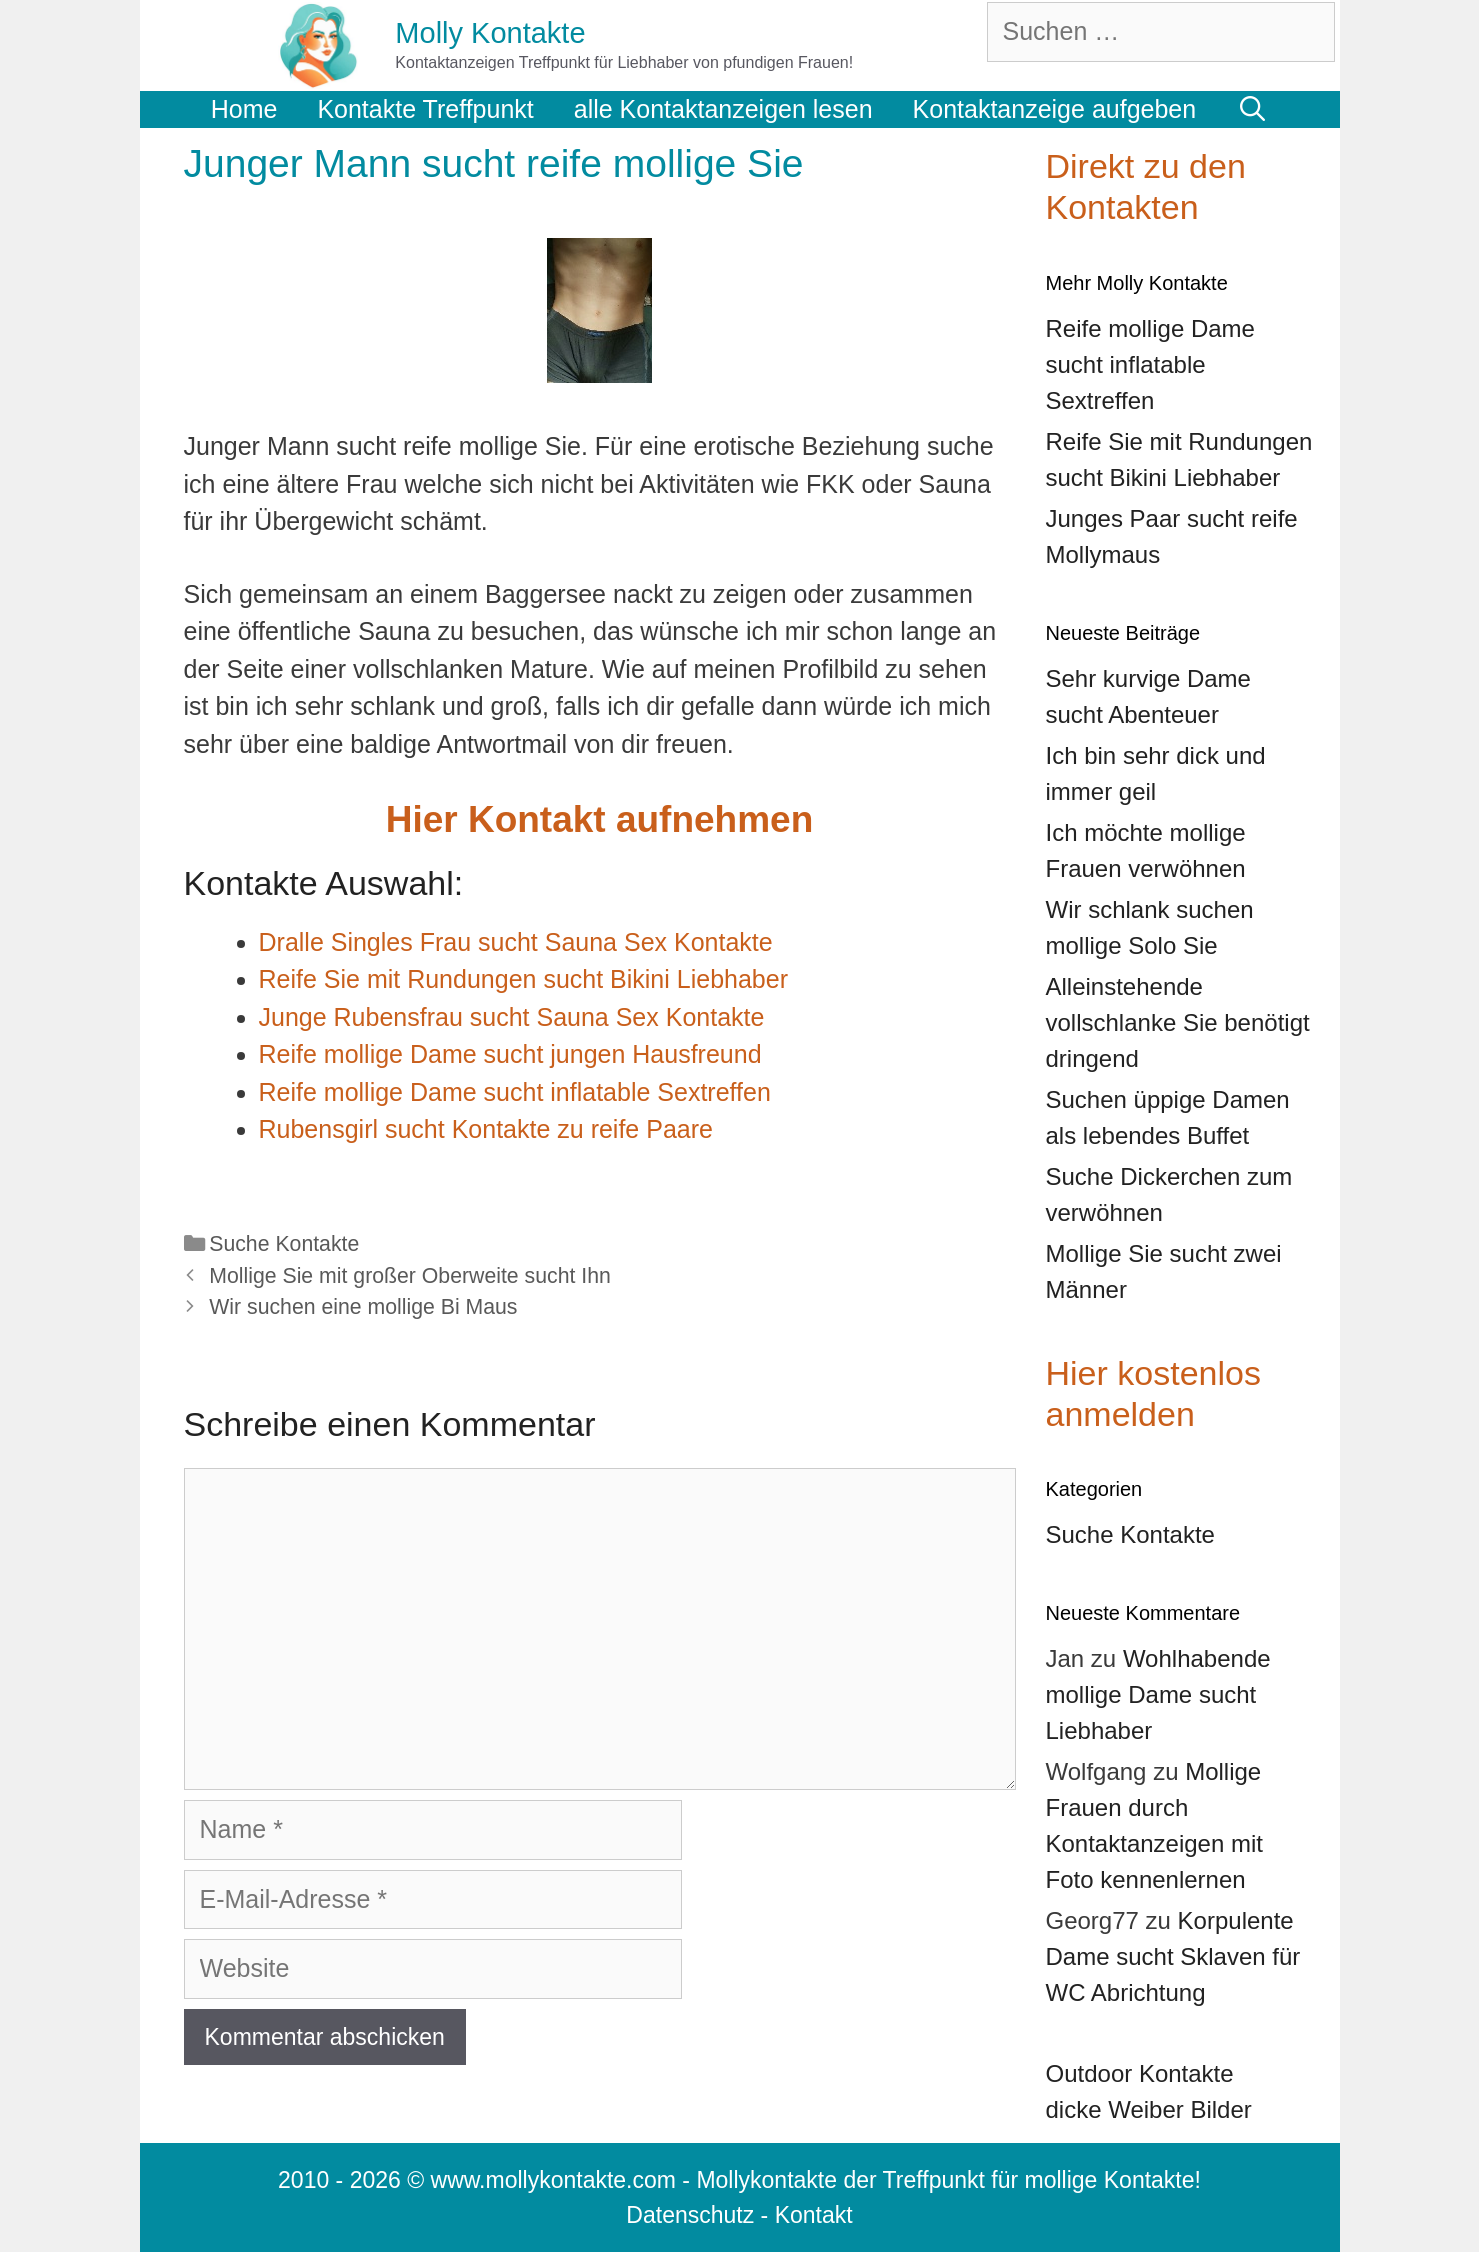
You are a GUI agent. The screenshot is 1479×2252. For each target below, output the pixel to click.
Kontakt (814, 2215)
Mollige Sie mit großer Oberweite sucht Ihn (410, 1276)
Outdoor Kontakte (1140, 2073)
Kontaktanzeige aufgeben (1055, 109)
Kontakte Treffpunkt (425, 109)
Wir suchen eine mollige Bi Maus (363, 1307)
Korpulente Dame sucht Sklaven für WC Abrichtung (1173, 1956)
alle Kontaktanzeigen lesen (723, 109)
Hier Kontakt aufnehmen (600, 819)
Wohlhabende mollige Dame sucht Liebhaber (1158, 1694)
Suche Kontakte (284, 1244)
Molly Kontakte (490, 33)
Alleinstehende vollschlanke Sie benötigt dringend (1178, 1022)
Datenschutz (690, 2215)
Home (244, 109)
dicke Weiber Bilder (1149, 2109)
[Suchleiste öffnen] (1252, 109)
